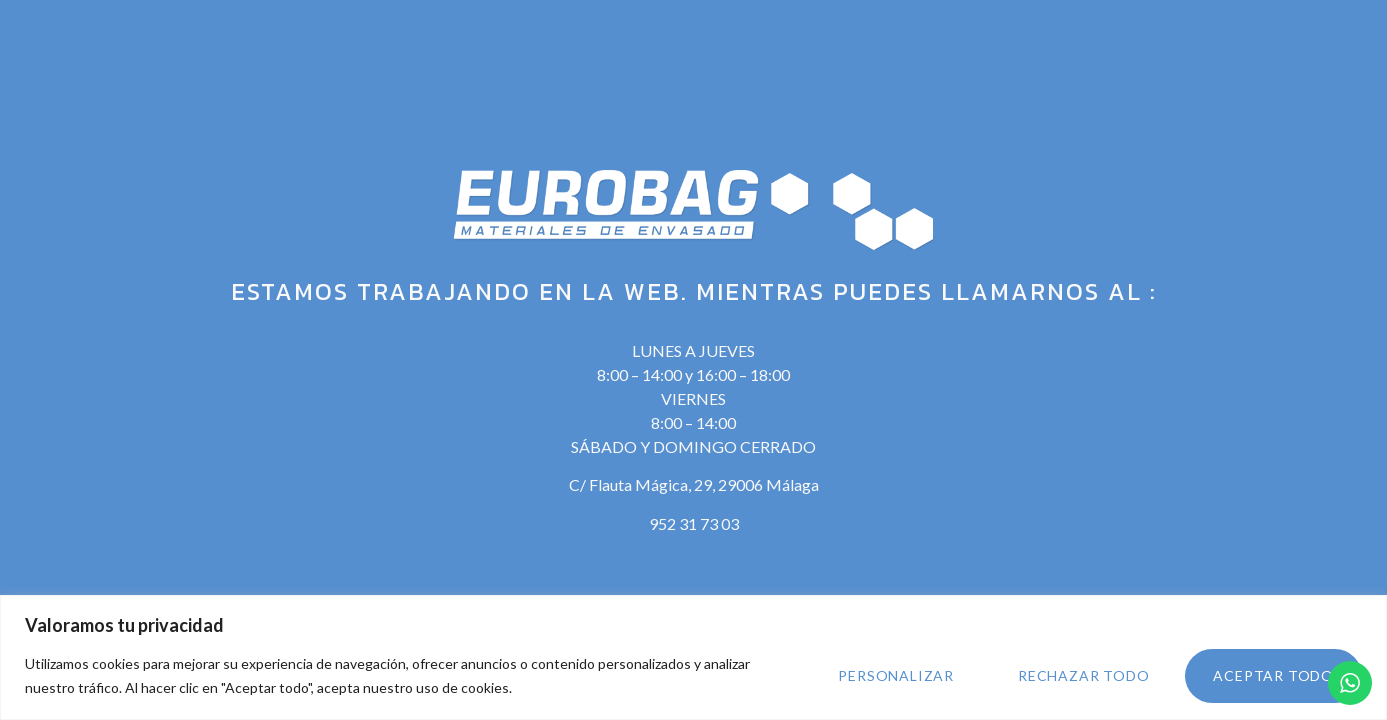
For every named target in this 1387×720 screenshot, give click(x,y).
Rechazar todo (1083, 675)
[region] (693, 657)
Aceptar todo (1273, 675)
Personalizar (896, 675)
